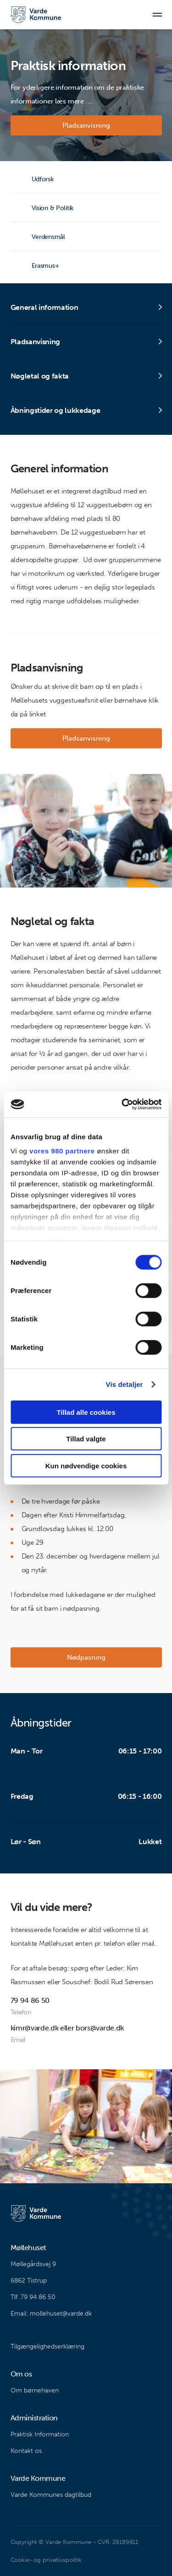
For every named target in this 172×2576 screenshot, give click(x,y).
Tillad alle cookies (85, 1412)
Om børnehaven (35, 2390)
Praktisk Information (40, 2434)
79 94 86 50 (30, 2000)
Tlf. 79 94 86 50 (33, 2297)
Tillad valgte (85, 1439)
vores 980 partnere (61, 1151)
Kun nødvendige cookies (86, 1465)
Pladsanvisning (86, 125)
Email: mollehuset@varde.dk (51, 2313)
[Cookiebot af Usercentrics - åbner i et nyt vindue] (122, 1104)
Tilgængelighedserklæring (47, 2346)
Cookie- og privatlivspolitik (46, 2559)
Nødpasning (86, 1657)
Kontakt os (26, 2451)
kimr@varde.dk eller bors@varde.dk (67, 2028)
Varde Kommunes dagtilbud (51, 2495)
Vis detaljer (124, 1384)
